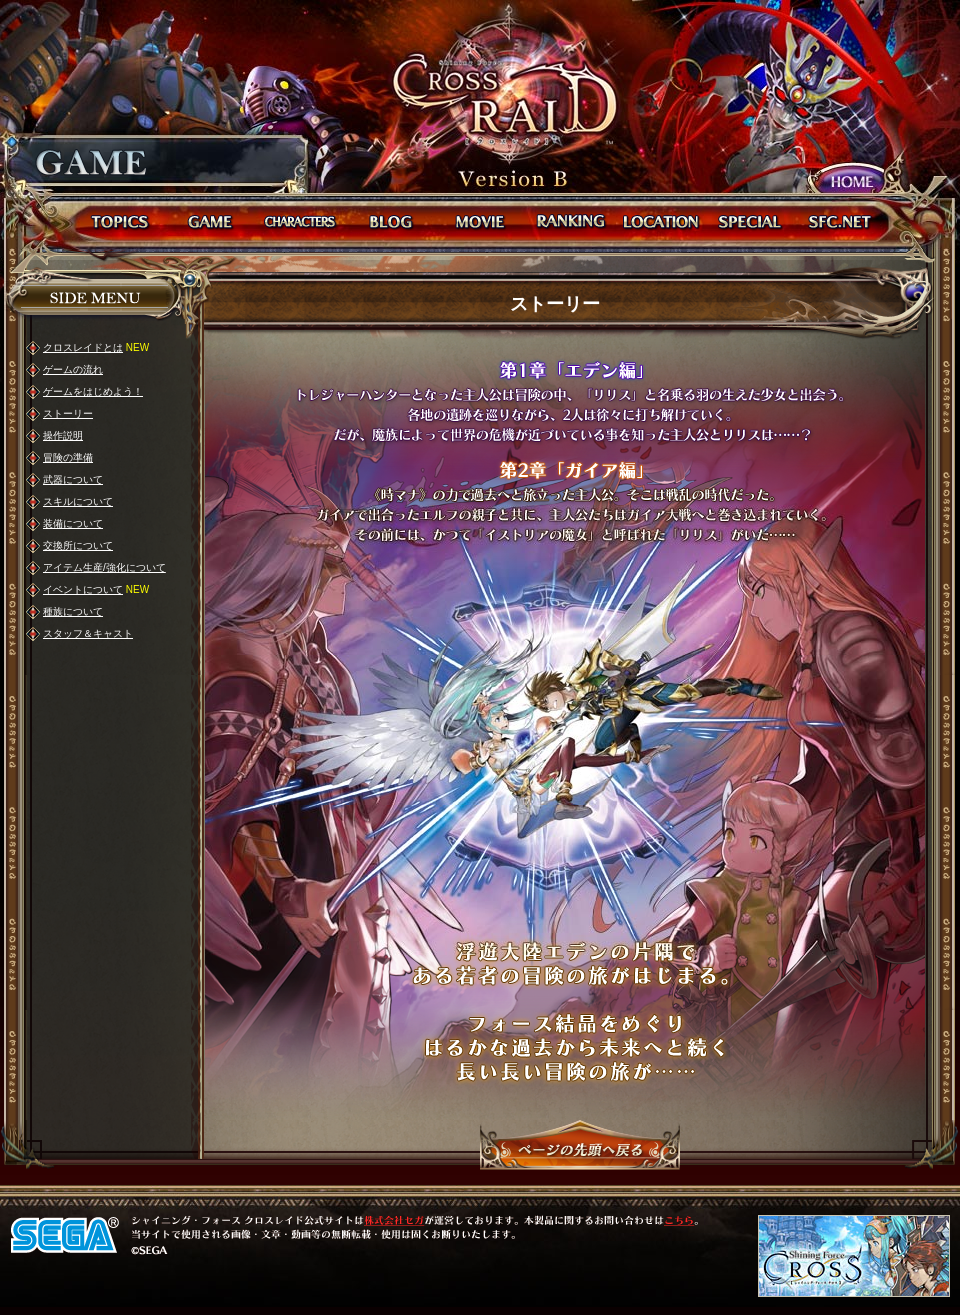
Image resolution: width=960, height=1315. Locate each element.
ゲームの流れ (73, 369)
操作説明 (63, 435)
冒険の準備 (68, 457)
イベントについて (83, 589)
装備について (73, 523)
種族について (73, 611)
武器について (73, 479)
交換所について (78, 545)
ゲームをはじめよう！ (93, 391)
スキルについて (78, 501)
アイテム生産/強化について (104, 567)
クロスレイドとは (83, 347)
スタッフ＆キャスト (88, 633)
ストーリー (68, 413)
